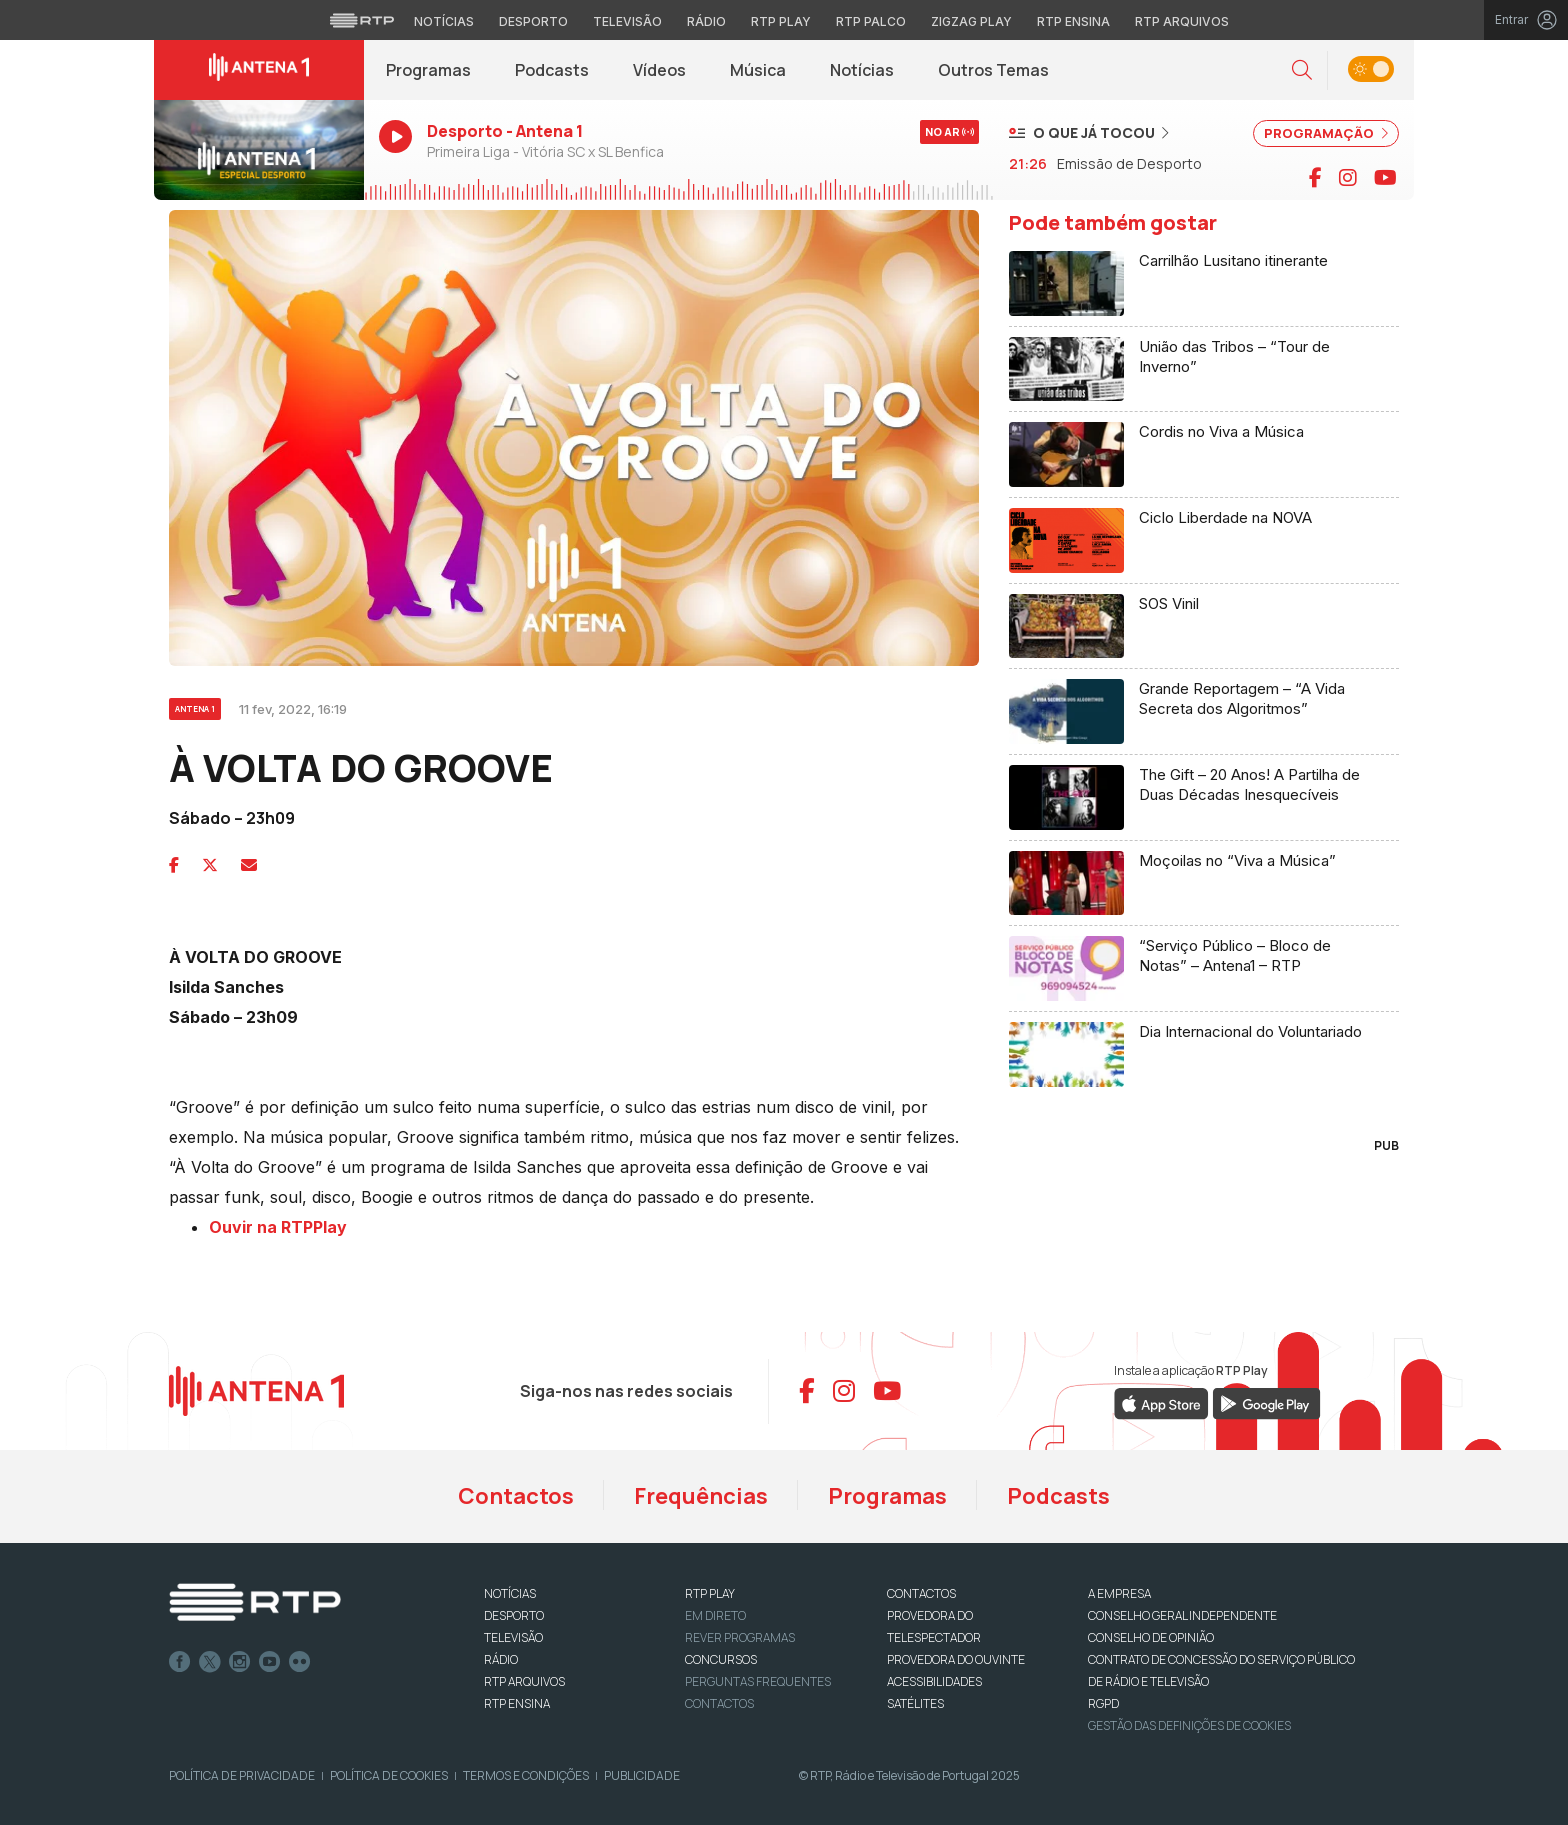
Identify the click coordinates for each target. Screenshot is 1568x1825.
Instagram (240, 1662)
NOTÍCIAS (510, 1593)
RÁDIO (501, 1659)
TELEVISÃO (513, 1637)
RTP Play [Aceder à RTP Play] (781, 21)
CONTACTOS (921, 1593)
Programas (428, 70)
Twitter (210, 1662)
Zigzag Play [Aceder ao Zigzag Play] (971, 21)
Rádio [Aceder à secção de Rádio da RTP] (706, 21)
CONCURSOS (721, 1659)
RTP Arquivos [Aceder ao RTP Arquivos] (1182, 21)
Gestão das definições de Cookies (1189, 1725)
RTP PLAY (710, 1593)
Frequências (701, 1496)
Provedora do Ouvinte (956, 1659)
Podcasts (552, 70)
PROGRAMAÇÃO (1326, 133)
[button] (1302, 70)
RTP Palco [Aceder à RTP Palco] (871, 21)
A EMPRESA (1119, 1593)
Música (758, 70)
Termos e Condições (526, 1775)
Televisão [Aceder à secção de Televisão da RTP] (627, 21)
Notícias (862, 70)
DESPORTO (514, 1615)
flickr (300, 1662)
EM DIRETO (715, 1615)
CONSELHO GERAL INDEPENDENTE (1182, 1615)
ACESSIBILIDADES (934, 1681)
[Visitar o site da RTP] (362, 20)
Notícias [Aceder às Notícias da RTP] (444, 21)
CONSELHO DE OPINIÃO (1151, 1637)
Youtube (270, 1662)
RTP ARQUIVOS (524, 1681)
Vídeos (659, 70)
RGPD (1103, 1703)
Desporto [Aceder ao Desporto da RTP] (533, 21)
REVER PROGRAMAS (740, 1637)
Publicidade (642, 1775)
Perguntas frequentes (758, 1681)
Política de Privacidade (242, 1775)
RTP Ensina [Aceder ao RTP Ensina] (1073, 21)
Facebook (180, 1662)
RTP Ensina (517, 1703)
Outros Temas (993, 70)
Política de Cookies (389, 1775)
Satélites (915, 1703)
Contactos (516, 1496)
